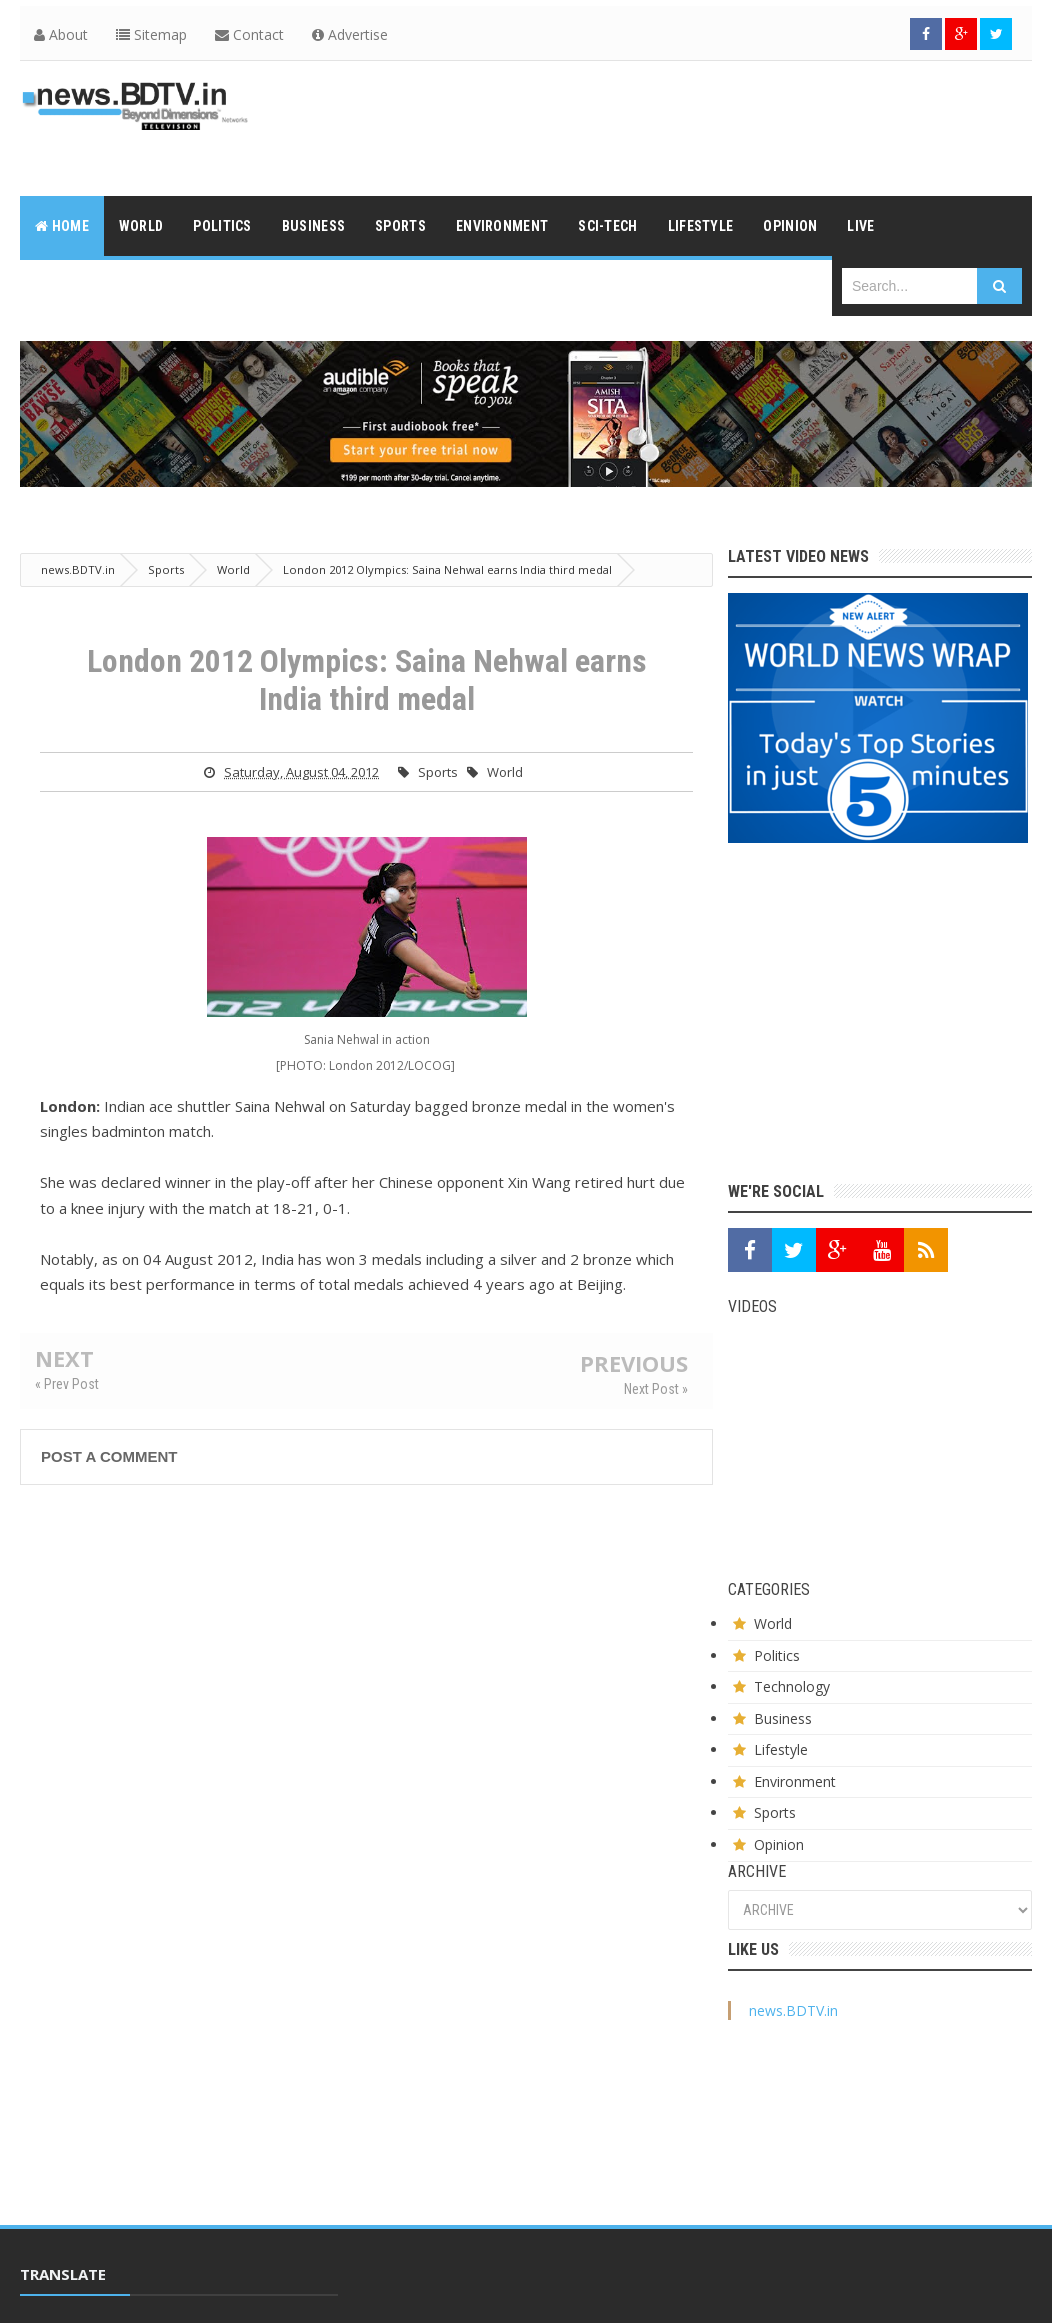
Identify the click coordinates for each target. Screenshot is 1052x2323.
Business (783, 1718)
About (61, 34)
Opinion (779, 1844)
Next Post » (656, 1389)
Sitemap (151, 34)
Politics (777, 1655)
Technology (792, 1686)
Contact (249, 34)
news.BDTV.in (793, 2010)
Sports (438, 772)
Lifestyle (781, 1749)
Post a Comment (109, 1456)
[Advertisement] (668, 126)
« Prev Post (67, 1384)
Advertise (350, 34)
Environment (795, 1781)
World (505, 772)
